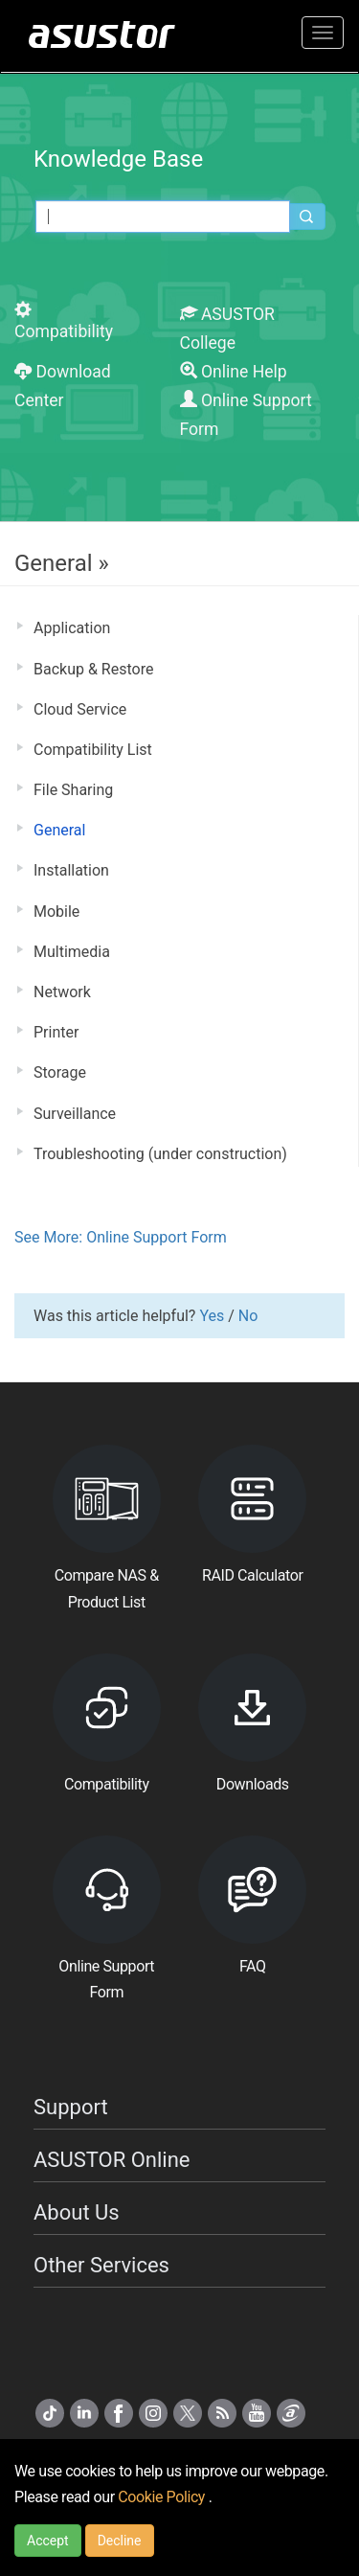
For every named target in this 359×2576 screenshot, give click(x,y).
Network (62, 992)
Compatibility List (93, 750)
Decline (120, 2540)
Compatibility (63, 321)
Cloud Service (80, 709)
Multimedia (72, 952)
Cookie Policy (163, 2497)
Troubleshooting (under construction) (160, 1154)
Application (72, 628)
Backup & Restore (93, 669)
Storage (60, 1072)
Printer (56, 1032)
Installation (71, 870)
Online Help (233, 371)
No (248, 1316)
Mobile (56, 911)
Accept (48, 2540)
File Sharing (73, 790)
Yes (211, 1316)
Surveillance (75, 1114)
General (59, 830)
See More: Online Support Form (120, 1237)
